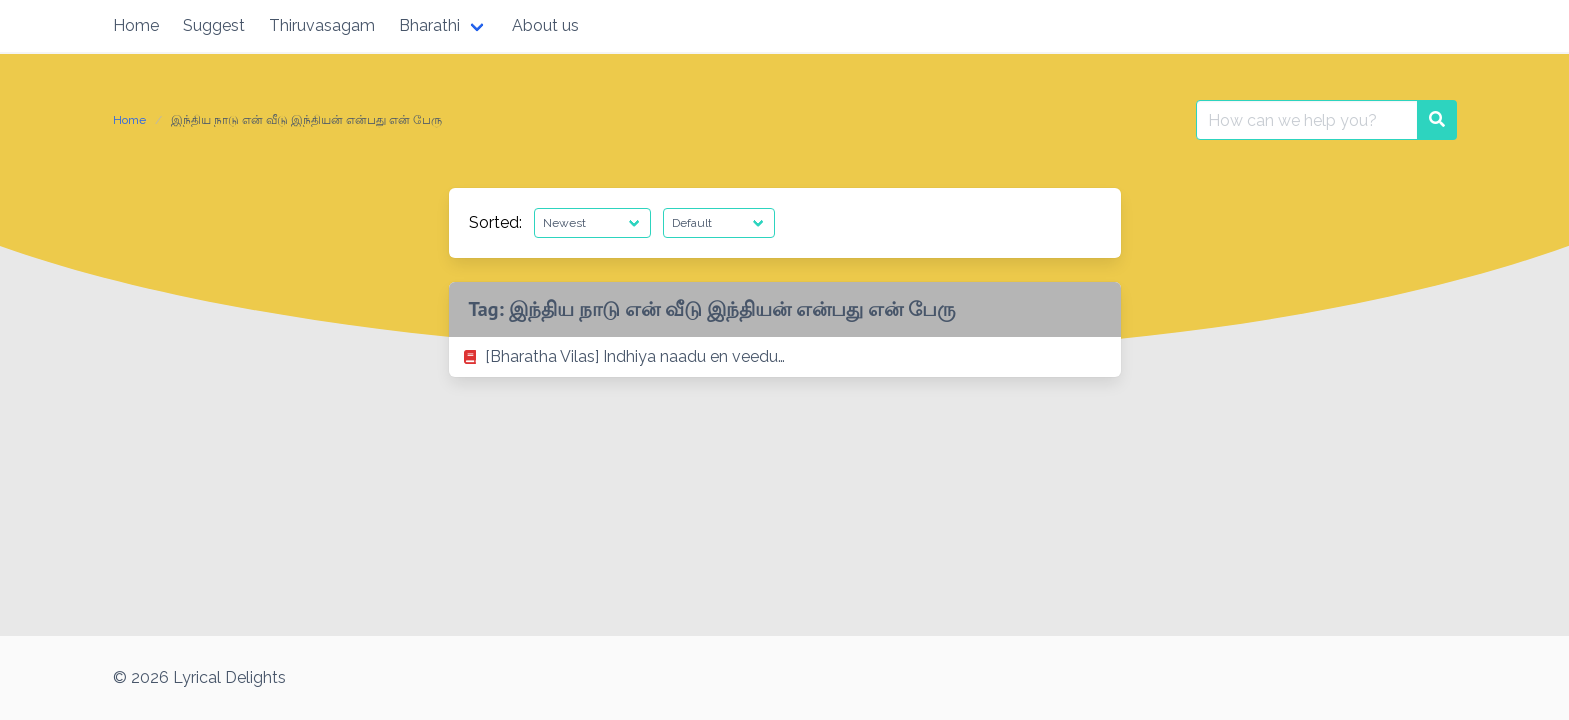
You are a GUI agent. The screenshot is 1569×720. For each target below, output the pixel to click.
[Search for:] (1307, 120)
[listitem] (785, 357)
